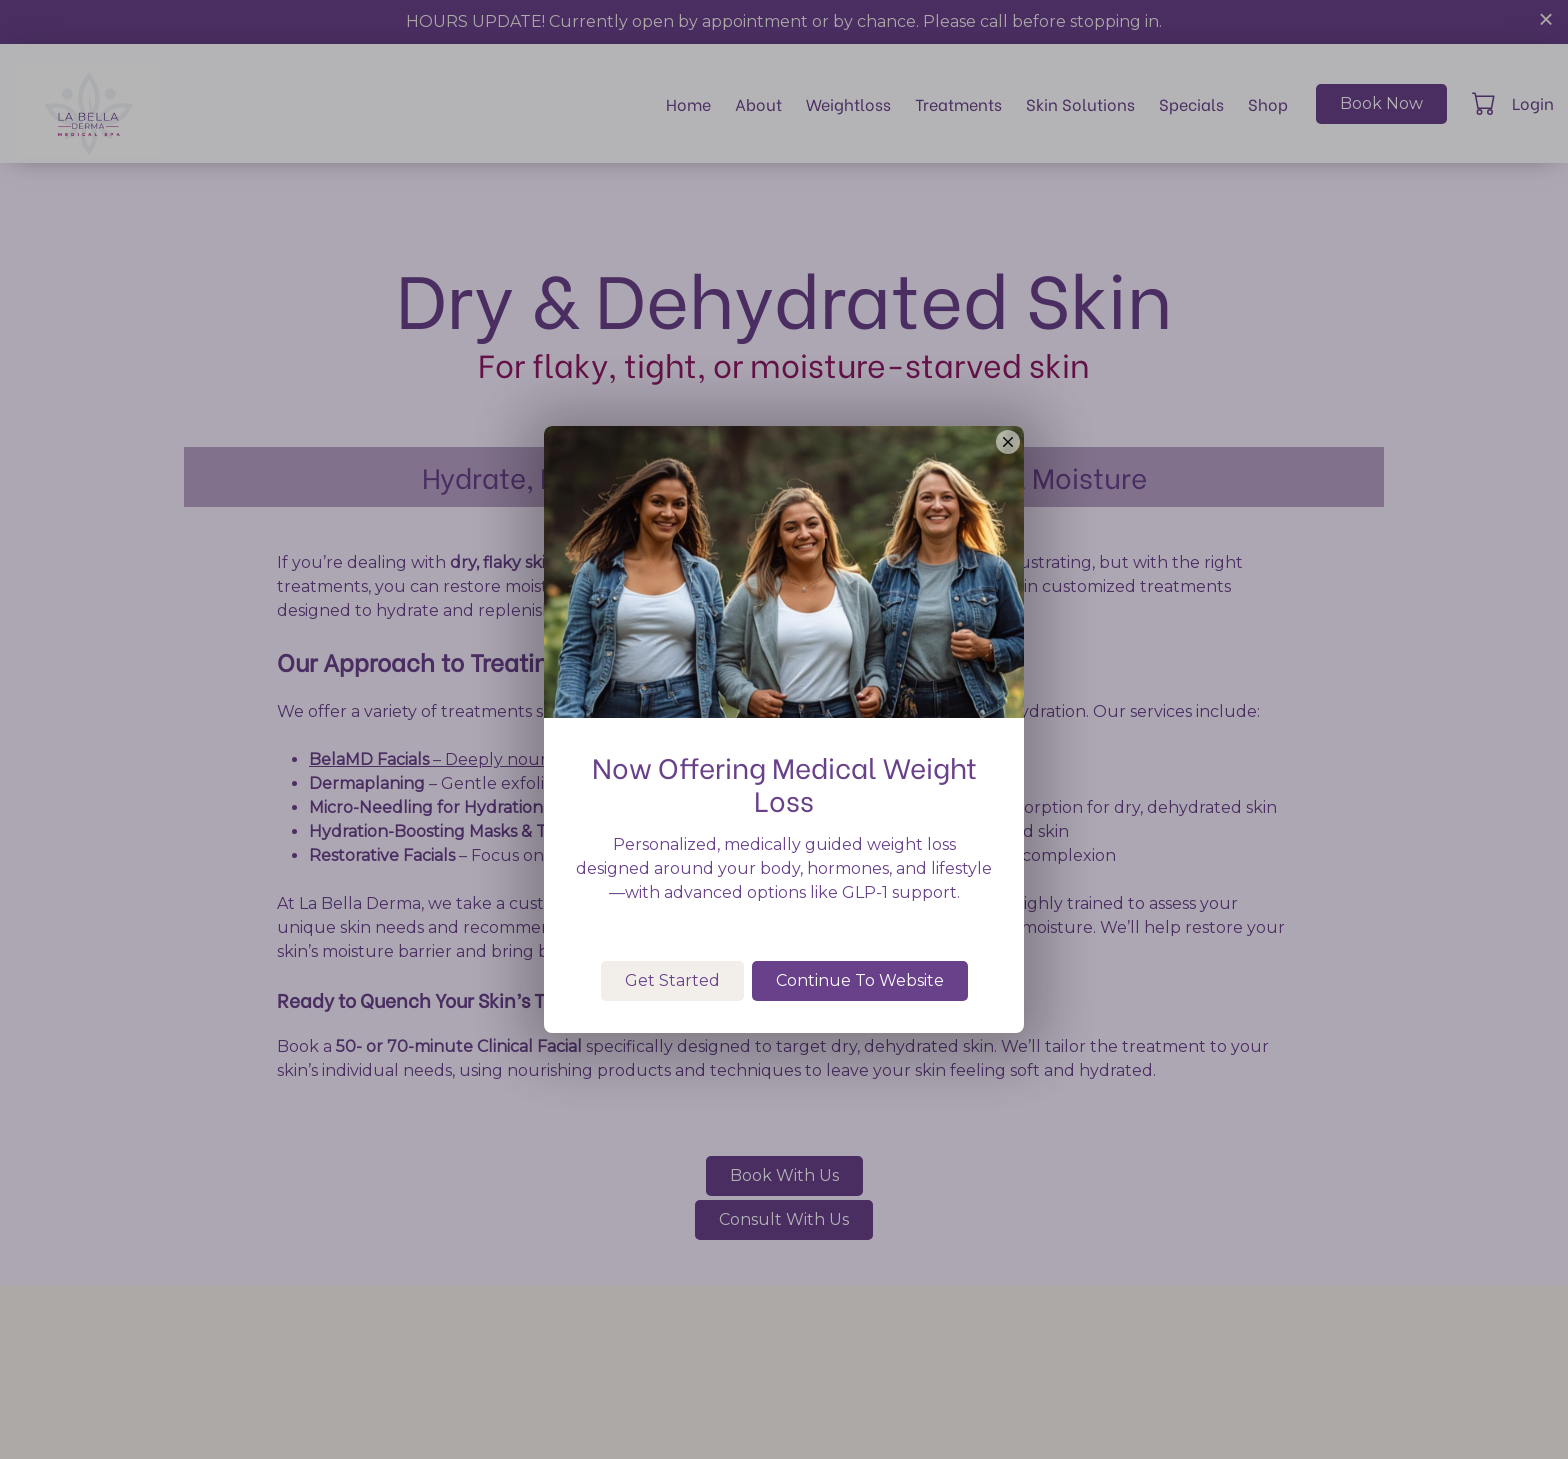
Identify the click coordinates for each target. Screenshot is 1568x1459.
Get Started (672, 1080)
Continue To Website (860, 1080)
